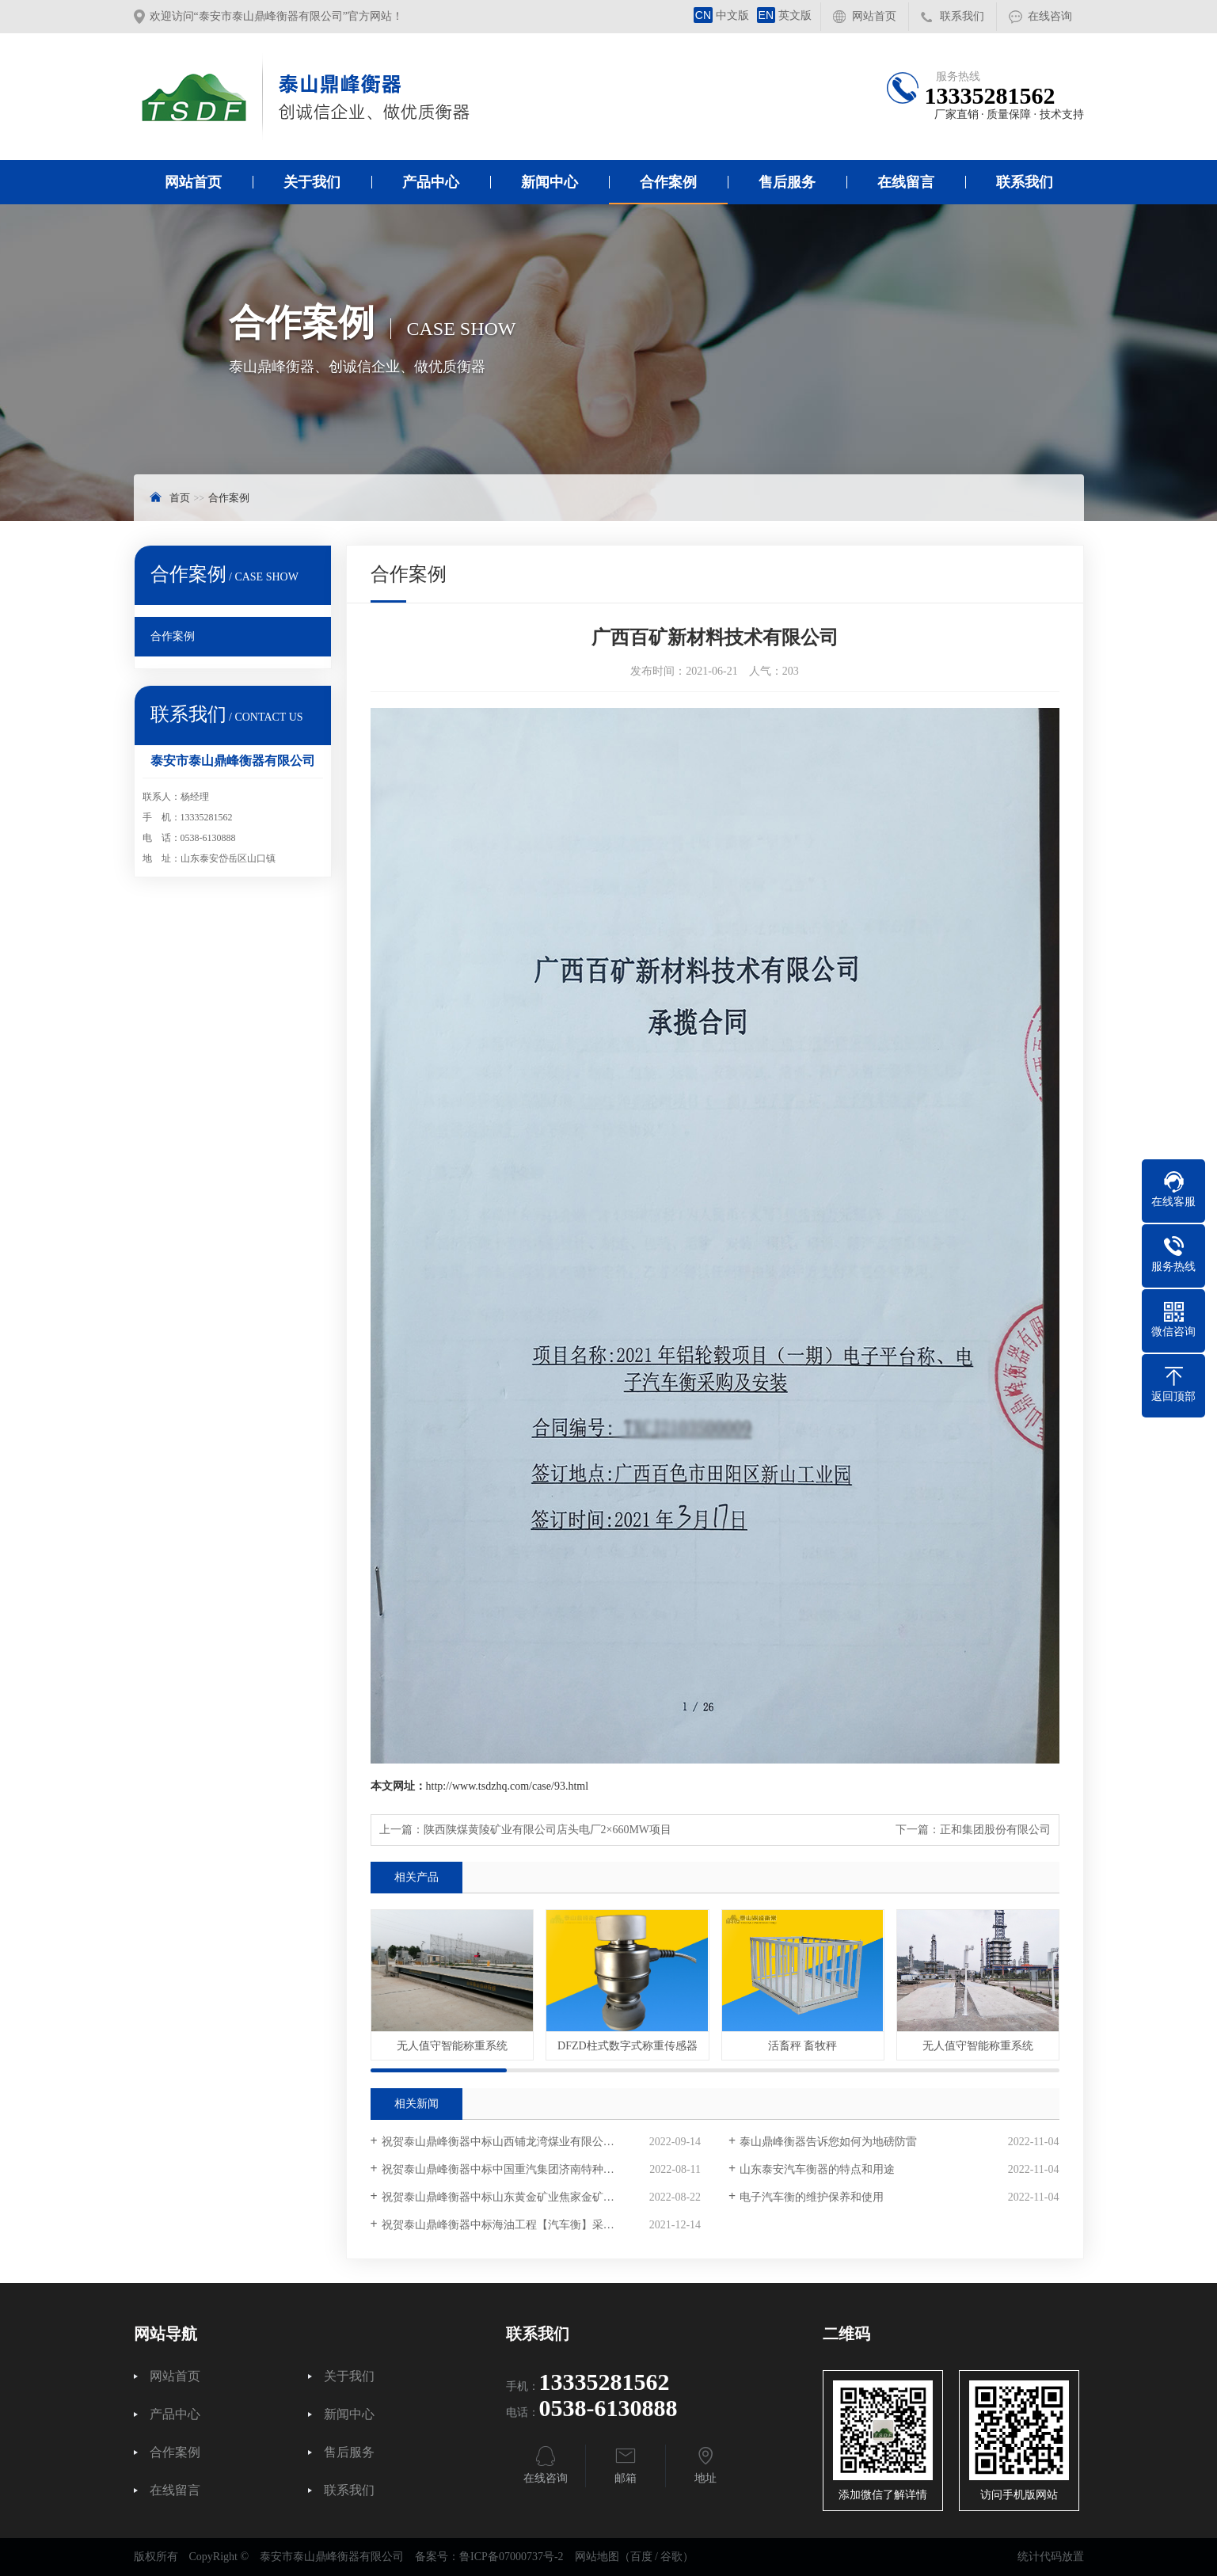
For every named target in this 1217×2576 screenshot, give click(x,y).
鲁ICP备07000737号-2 (511, 2557)
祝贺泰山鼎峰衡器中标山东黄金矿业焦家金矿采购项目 (515, 2197)
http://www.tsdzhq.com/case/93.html (507, 1786)
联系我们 (962, 16)
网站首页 (874, 16)
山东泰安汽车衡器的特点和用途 (817, 2169)
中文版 (721, 15)
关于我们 (311, 182)
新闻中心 (549, 182)
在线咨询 (1050, 16)
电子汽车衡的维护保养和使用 (812, 2197)
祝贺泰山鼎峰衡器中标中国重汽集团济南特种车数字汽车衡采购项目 (541, 2169)
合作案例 (668, 182)
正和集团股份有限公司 (995, 1830)
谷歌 (671, 2557)
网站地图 (597, 2557)
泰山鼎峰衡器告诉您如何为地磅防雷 (828, 2142)
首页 (179, 498)
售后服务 (787, 182)
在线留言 (905, 182)
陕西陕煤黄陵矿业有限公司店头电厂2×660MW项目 (548, 1830)
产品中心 (430, 182)
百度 (641, 2557)
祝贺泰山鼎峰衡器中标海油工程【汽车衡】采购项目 (509, 2225)
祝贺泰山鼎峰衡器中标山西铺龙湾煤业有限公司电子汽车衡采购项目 (541, 2142)
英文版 (784, 15)
